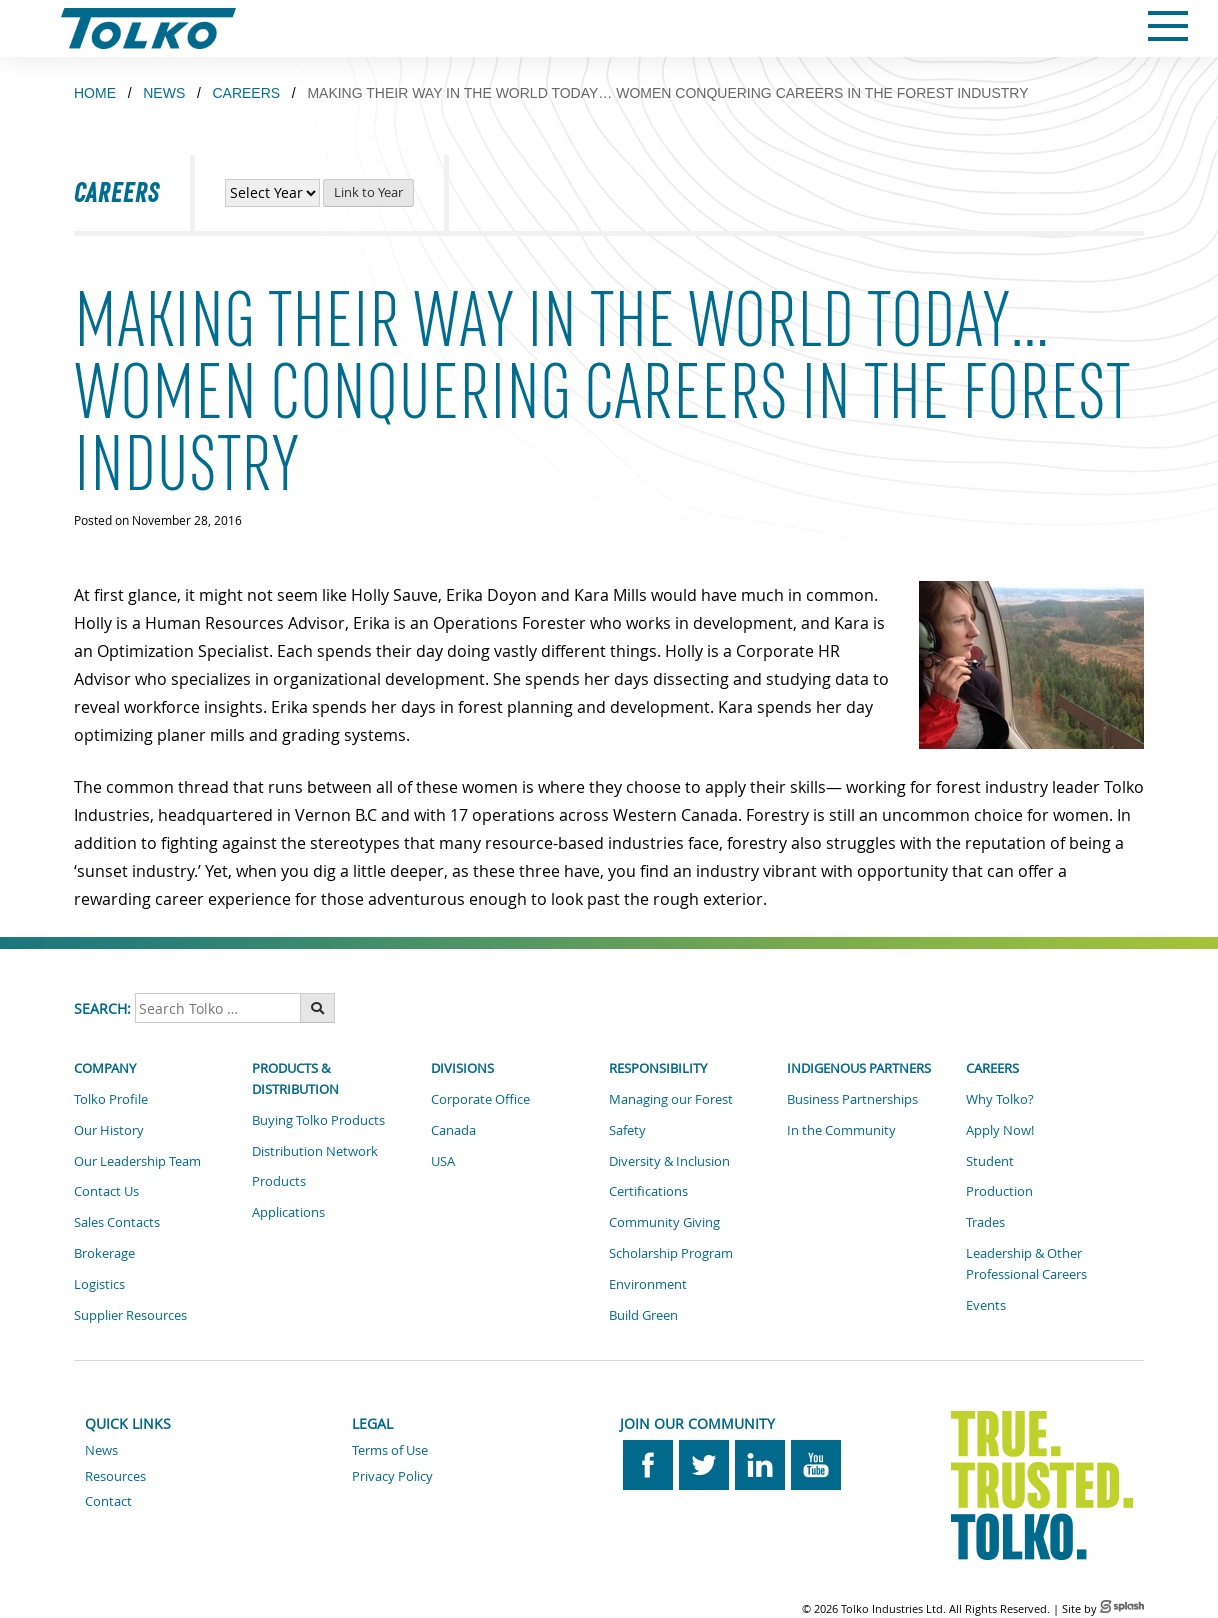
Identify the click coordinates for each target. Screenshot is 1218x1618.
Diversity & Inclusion (669, 1161)
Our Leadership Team (137, 1161)
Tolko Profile (111, 1099)
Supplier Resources (130, 1315)
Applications (288, 1212)
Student (990, 1161)
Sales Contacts (117, 1222)
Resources (115, 1476)
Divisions (462, 1068)
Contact (108, 1501)
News (101, 1450)
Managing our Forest (671, 1099)
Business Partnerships (852, 1099)
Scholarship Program (671, 1253)
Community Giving (664, 1222)
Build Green (643, 1315)
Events (986, 1305)
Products (279, 1181)
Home (95, 93)
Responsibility (658, 1068)
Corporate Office (480, 1099)
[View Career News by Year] (272, 193)
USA (443, 1161)
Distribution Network (315, 1151)
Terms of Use (390, 1450)
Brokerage (104, 1253)
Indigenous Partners (859, 1068)
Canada (453, 1130)
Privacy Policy (392, 1476)
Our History (109, 1130)
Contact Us (106, 1191)
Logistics (99, 1284)
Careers (992, 1068)
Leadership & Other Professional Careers (1026, 1263)
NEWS (164, 93)
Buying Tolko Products (318, 1120)
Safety (627, 1130)
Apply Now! (1000, 1130)
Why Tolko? (1000, 1099)
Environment (648, 1284)
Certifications (648, 1191)
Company (105, 1068)
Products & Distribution (295, 1078)
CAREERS (246, 93)
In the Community (841, 1130)
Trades (985, 1222)
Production (999, 1191)
